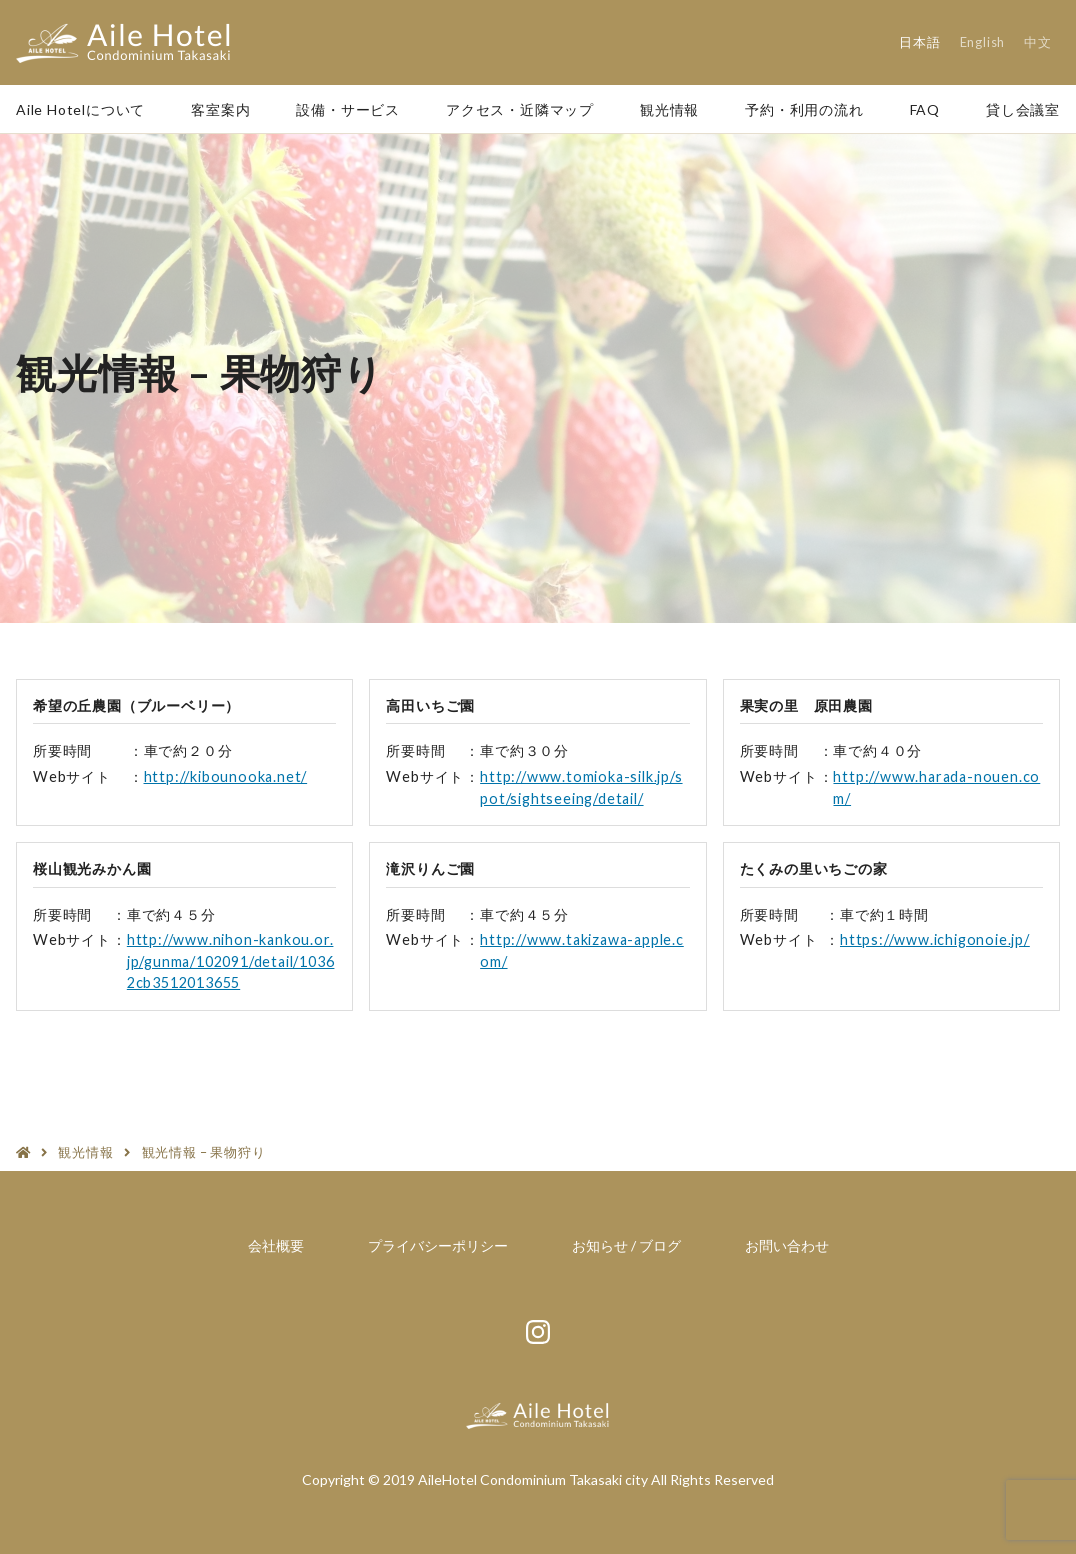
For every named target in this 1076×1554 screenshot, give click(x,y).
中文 (1038, 42)
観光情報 (669, 109)
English (983, 42)
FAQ (925, 109)
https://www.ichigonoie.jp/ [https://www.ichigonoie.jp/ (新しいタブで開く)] (935, 939)
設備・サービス (348, 109)
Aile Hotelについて (80, 109)
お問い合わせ (787, 1245)
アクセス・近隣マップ (520, 109)
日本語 (919, 42)
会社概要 (276, 1245)
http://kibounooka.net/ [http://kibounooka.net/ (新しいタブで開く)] (226, 776)
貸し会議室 (1023, 109)
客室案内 (220, 109)
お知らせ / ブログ (626, 1245)
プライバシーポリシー (438, 1245)
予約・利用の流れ (804, 109)
